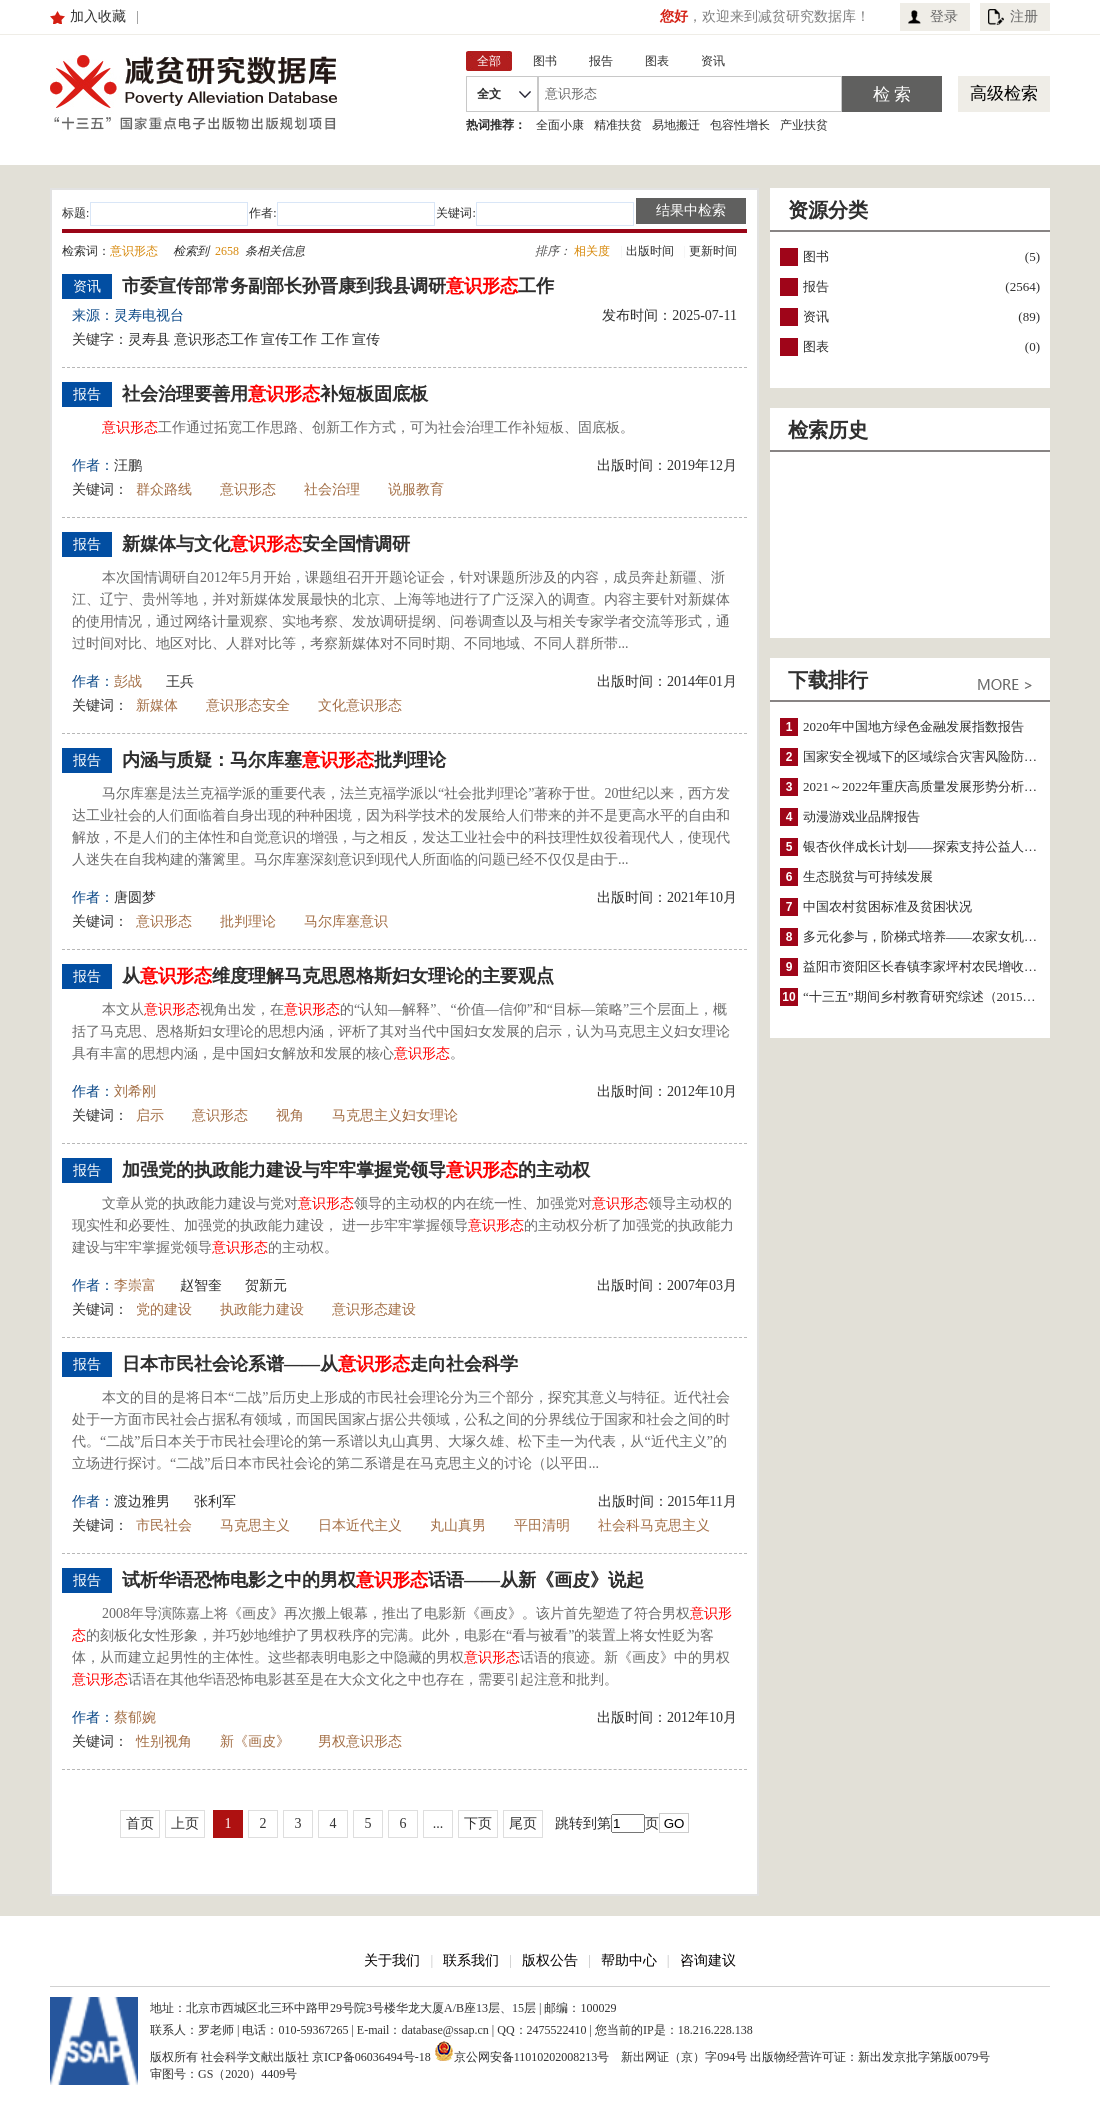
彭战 (128, 681)
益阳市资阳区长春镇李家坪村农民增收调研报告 (939, 966)
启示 (150, 1115)
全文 (489, 94)
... (438, 1823)
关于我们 (392, 1960)
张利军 (215, 1501)
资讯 (816, 316)
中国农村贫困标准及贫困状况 (887, 906)
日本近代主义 (360, 1525)
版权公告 (550, 1960)
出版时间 (650, 251)
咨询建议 (708, 1960)
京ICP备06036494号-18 (371, 2057)
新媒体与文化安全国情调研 (266, 544)
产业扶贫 (804, 125)
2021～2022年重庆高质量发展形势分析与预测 (933, 786)
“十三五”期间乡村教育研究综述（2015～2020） (939, 996)
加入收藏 (98, 16)
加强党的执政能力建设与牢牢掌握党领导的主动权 (356, 1170)
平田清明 (542, 1525)
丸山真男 (458, 1525)
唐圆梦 (135, 897)
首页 (140, 1823)
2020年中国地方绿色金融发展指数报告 (913, 726)
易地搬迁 (676, 125)
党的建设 (164, 1309)
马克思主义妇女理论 (395, 1115)
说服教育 (416, 489)
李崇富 (135, 1285)
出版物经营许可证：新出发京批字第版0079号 (870, 2057)
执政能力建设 (262, 1309)
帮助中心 (629, 1960)
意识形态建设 (374, 1309)
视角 (290, 1115)
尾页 (523, 1823)
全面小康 (560, 125)
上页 (185, 1823)
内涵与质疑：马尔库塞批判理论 (284, 760)
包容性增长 (740, 125)
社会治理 (332, 489)
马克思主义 (255, 1525)
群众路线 (164, 489)
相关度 (592, 251)
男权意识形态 (360, 1741)
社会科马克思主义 (654, 1525)
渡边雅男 (142, 1501)
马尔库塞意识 (346, 921)
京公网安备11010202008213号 (522, 2051)
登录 (944, 16)
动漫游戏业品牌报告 (861, 816)
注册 (1024, 16)
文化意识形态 (360, 705)
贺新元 (266, 1285)
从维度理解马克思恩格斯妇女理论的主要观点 (338, 976)
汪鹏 (128, 465)
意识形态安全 (248, 705)
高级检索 (1004, 93)
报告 (816, 286)
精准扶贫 (618, 125)
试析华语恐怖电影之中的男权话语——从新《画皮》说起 (383, 1580)
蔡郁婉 (135, 1717)
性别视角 (164, 1741)
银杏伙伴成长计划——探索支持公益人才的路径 (939, 846)
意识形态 (248, 489)
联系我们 (471, 1960)
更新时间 (713, 251)
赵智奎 (201, 1285)
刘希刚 (135, 1091)
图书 (816, 256)
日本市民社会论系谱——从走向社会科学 (320, 1364)
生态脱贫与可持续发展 (868, 876)
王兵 (180, 681)
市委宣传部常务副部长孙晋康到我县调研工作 (338, 286)
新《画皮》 (255, 1741)
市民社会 (164, 1525)
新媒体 (157, 705)
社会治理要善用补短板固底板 (275, 394)
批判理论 (248, 921)
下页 (478, 1823)
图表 (816, 346)
